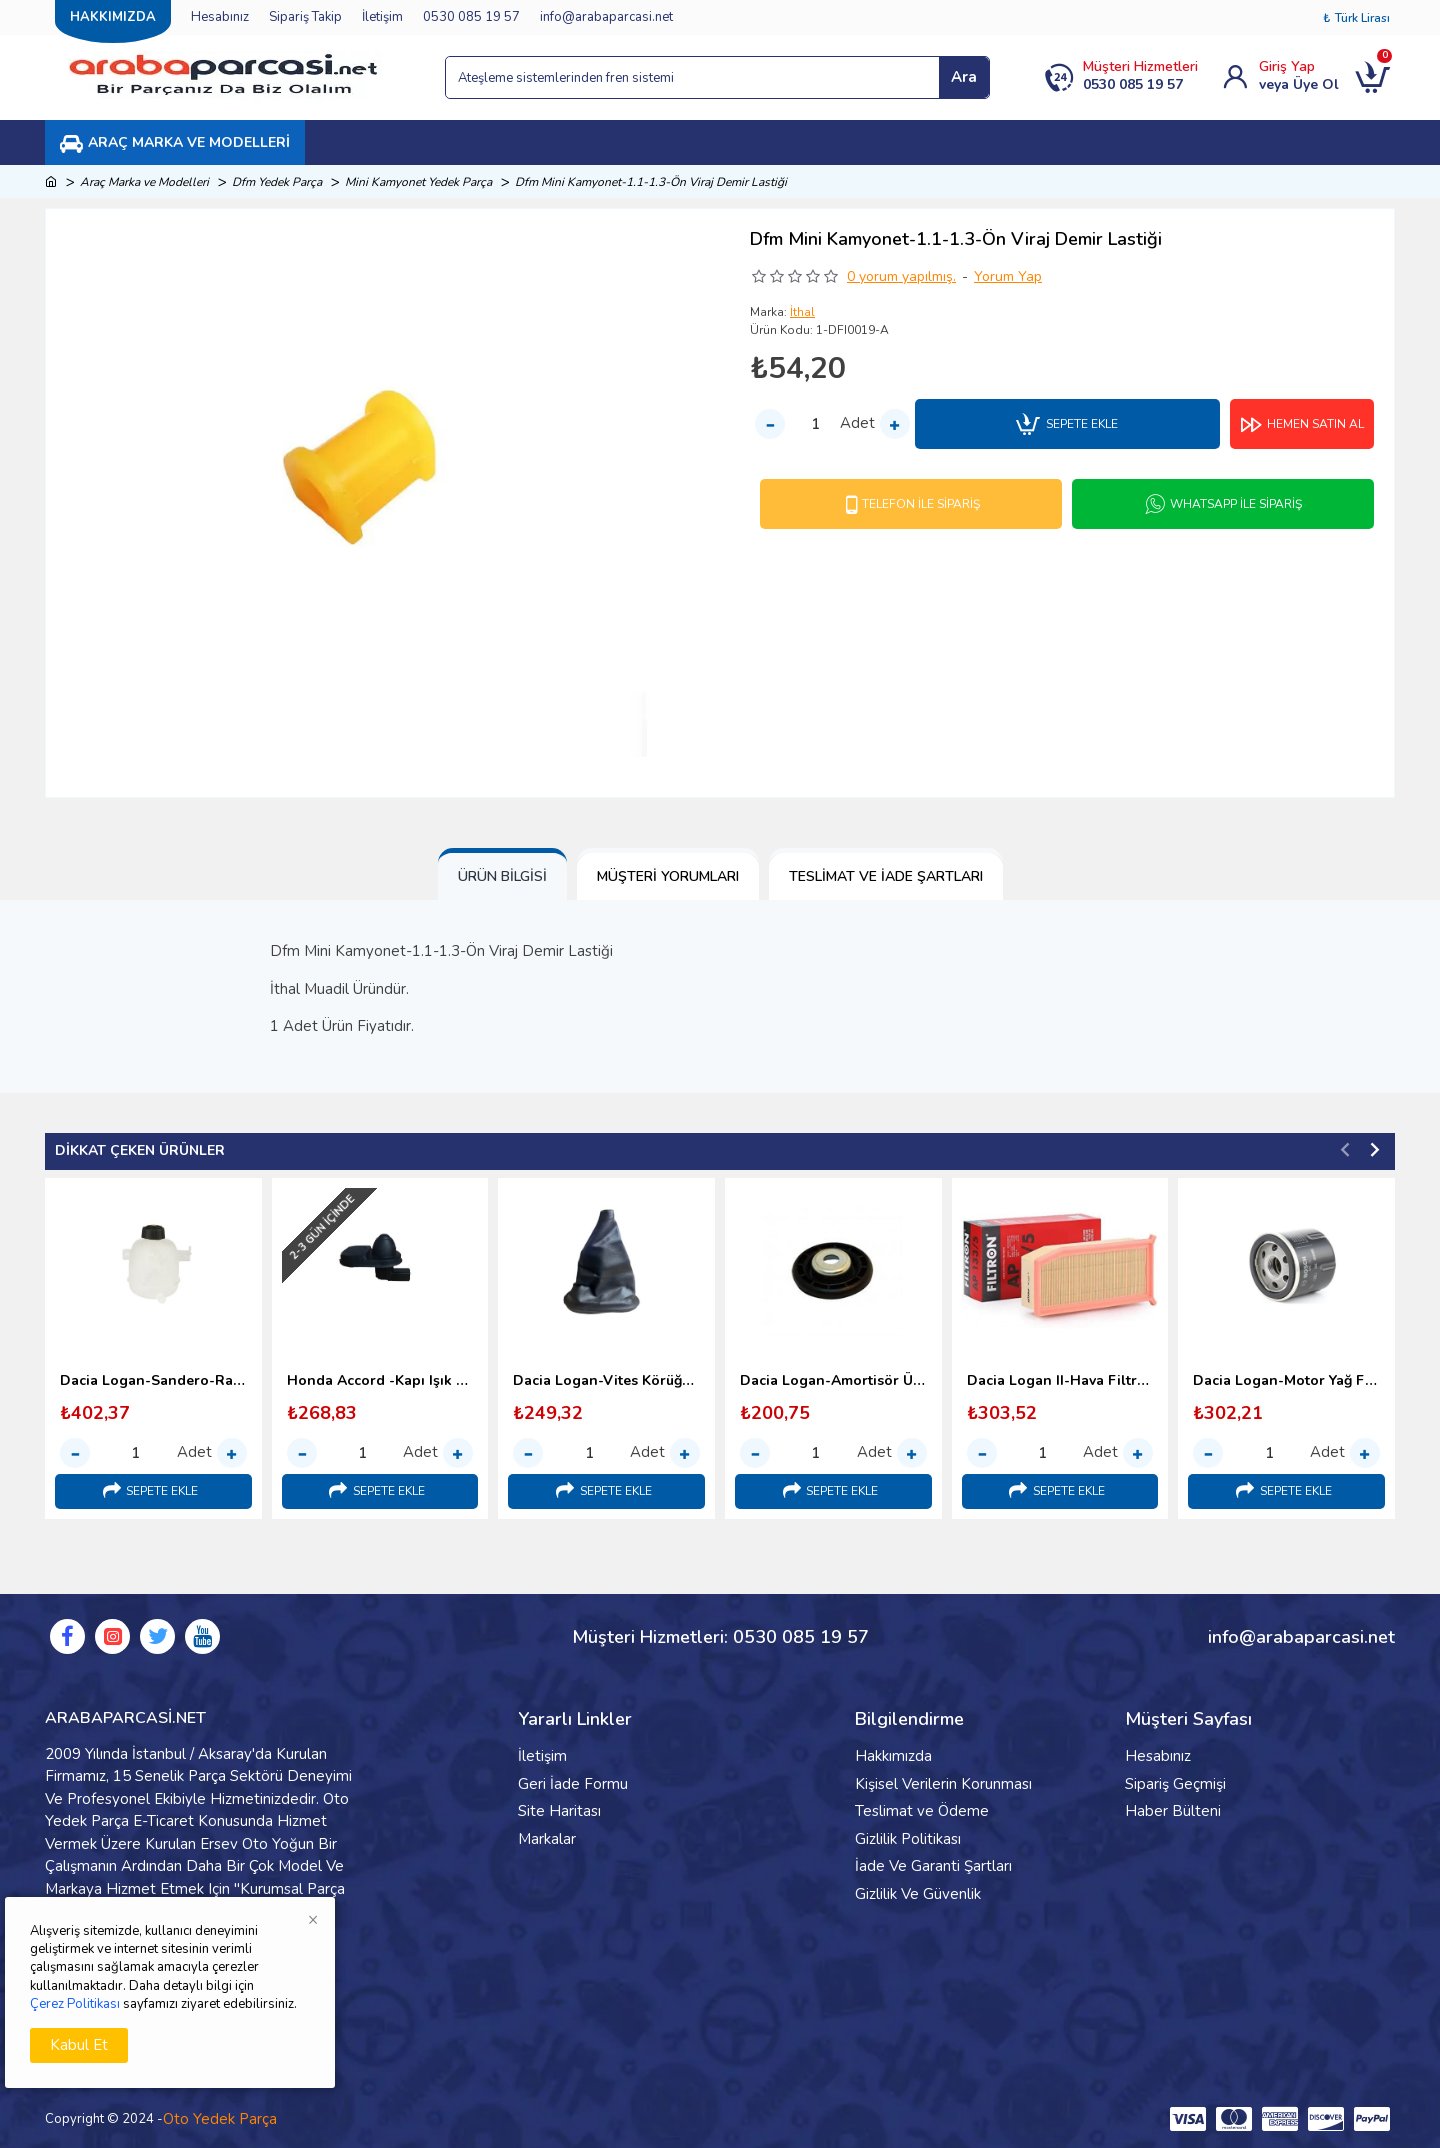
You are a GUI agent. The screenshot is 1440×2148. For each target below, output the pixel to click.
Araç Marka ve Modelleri (144, 182)
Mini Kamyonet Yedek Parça (418, 182)
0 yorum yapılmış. (901, 276)
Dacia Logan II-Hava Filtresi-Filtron (1060, 1381)
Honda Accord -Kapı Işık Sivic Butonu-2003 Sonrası (380, 1381)
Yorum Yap (1008, 276)
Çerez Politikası (75, 2004)
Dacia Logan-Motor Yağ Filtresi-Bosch (1286, 1381)
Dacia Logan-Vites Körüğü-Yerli (606, 1381)
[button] (1345, 1149)
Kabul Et (79, 2045)
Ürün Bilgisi (502, 876)
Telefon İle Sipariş (921, 504)
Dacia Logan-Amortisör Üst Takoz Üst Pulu (833, 1381)
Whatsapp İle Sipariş (1236, 504)
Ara (964, 77)
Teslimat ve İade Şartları (886, 876)
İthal (802, 312)
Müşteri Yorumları (668, 876)
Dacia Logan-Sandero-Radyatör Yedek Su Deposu (153, 1381)
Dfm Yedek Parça (277, 182)
